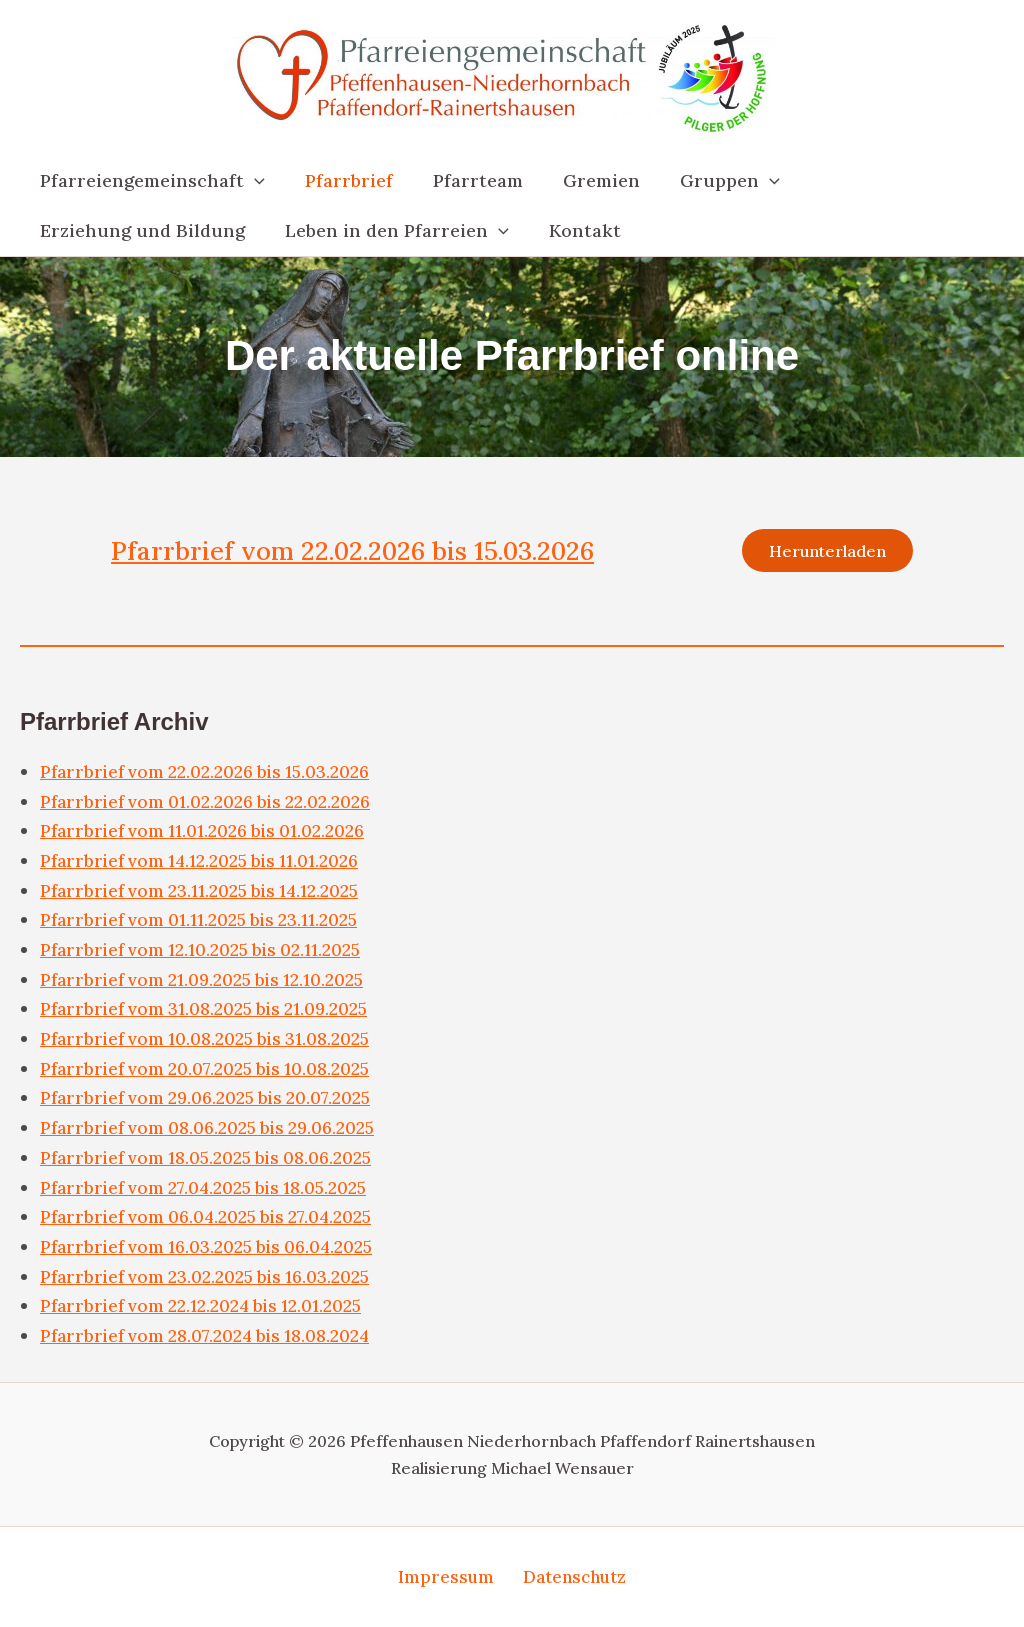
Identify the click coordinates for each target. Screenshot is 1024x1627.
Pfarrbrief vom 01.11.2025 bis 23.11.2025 (204, 922)
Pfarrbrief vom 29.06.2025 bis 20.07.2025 (211, 1100)
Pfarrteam (468, 180)
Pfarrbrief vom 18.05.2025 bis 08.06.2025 (213, 1160)
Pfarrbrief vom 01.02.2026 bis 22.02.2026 (210, 804)
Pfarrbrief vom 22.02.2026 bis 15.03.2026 (365, 552)
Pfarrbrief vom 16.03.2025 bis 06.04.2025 (213, 1249)
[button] (252, 181)
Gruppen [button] (712, 181)
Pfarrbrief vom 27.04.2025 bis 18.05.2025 (210, 1190)
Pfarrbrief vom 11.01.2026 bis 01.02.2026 (207, 833)
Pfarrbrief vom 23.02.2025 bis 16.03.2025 (210, 1279)
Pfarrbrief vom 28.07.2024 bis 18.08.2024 (211, 1338)
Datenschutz (570, 1576)
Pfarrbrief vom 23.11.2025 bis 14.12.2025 (205, 893)
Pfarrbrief (343, 180)
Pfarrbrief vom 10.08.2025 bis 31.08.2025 (211, 1041)
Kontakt (575, 230)
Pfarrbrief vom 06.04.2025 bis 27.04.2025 (212, 1219)
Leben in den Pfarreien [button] (391, 231)
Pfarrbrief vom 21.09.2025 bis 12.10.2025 (207, 982)
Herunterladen (824, 552)
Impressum (447, 1576)
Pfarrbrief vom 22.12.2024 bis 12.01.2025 (206, 1308)
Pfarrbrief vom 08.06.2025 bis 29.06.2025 (214, 1130)
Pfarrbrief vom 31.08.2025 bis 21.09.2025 (210, 1011)
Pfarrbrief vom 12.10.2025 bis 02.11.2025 (205, 952)
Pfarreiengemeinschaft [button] (150, 181)
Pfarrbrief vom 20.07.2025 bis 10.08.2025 (210, 1071)
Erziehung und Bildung (140, 230)
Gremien (587, 180)
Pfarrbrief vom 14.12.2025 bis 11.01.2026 (205, 863)
